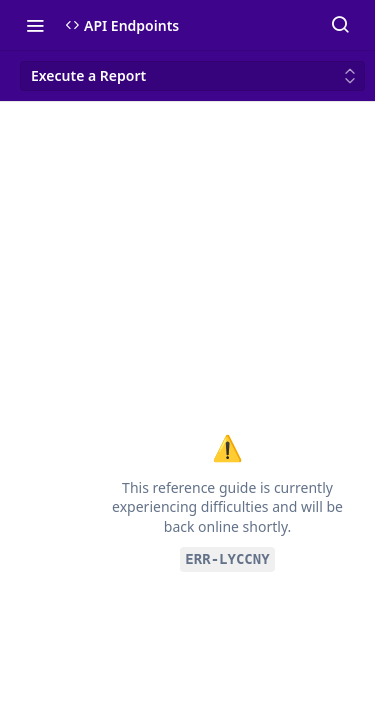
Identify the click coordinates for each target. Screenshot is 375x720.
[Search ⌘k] (340, 25)
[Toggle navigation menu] (35, 25)
